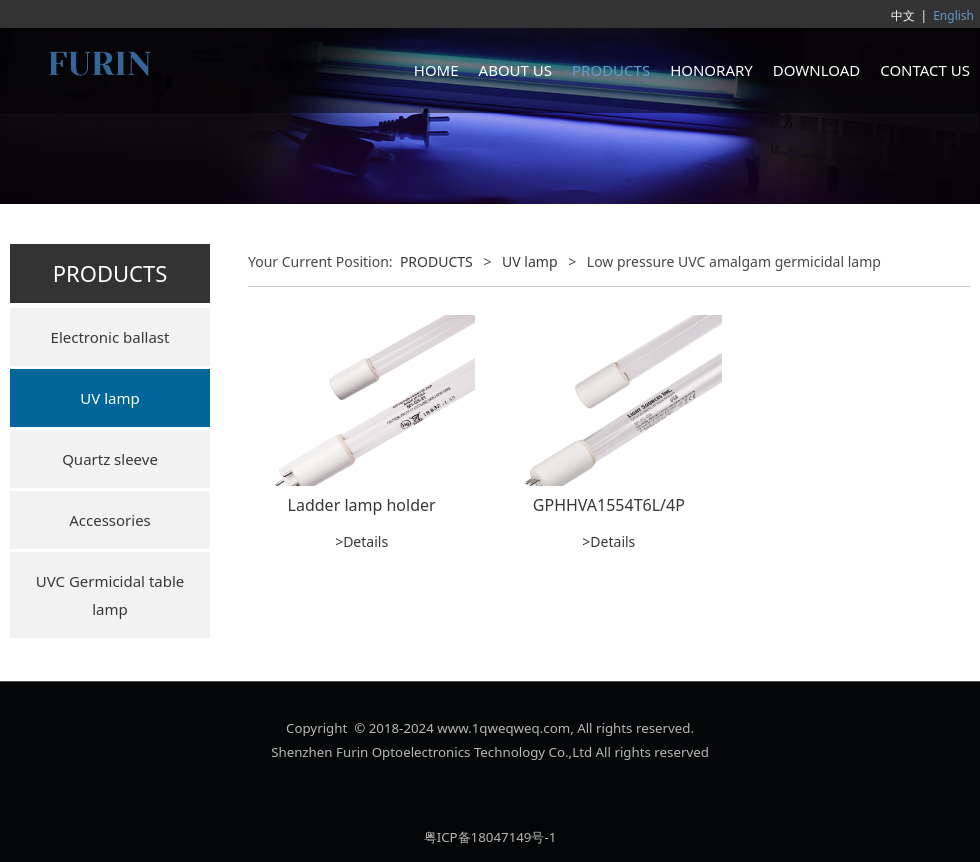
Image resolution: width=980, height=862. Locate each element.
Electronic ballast (110, 337)
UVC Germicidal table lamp (110, 595)
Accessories (110, 520)
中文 (903, 15)
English (953, 15)
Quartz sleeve (110, 459)
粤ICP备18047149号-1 (490, 837)
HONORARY (711, 70)
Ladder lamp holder (362, 505)
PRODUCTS (611, 70)
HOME (436, 70)
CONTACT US (925, 70)
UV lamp (109, 398)
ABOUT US (515, 70)
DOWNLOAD (816, 70)
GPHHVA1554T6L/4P (609, 505)
